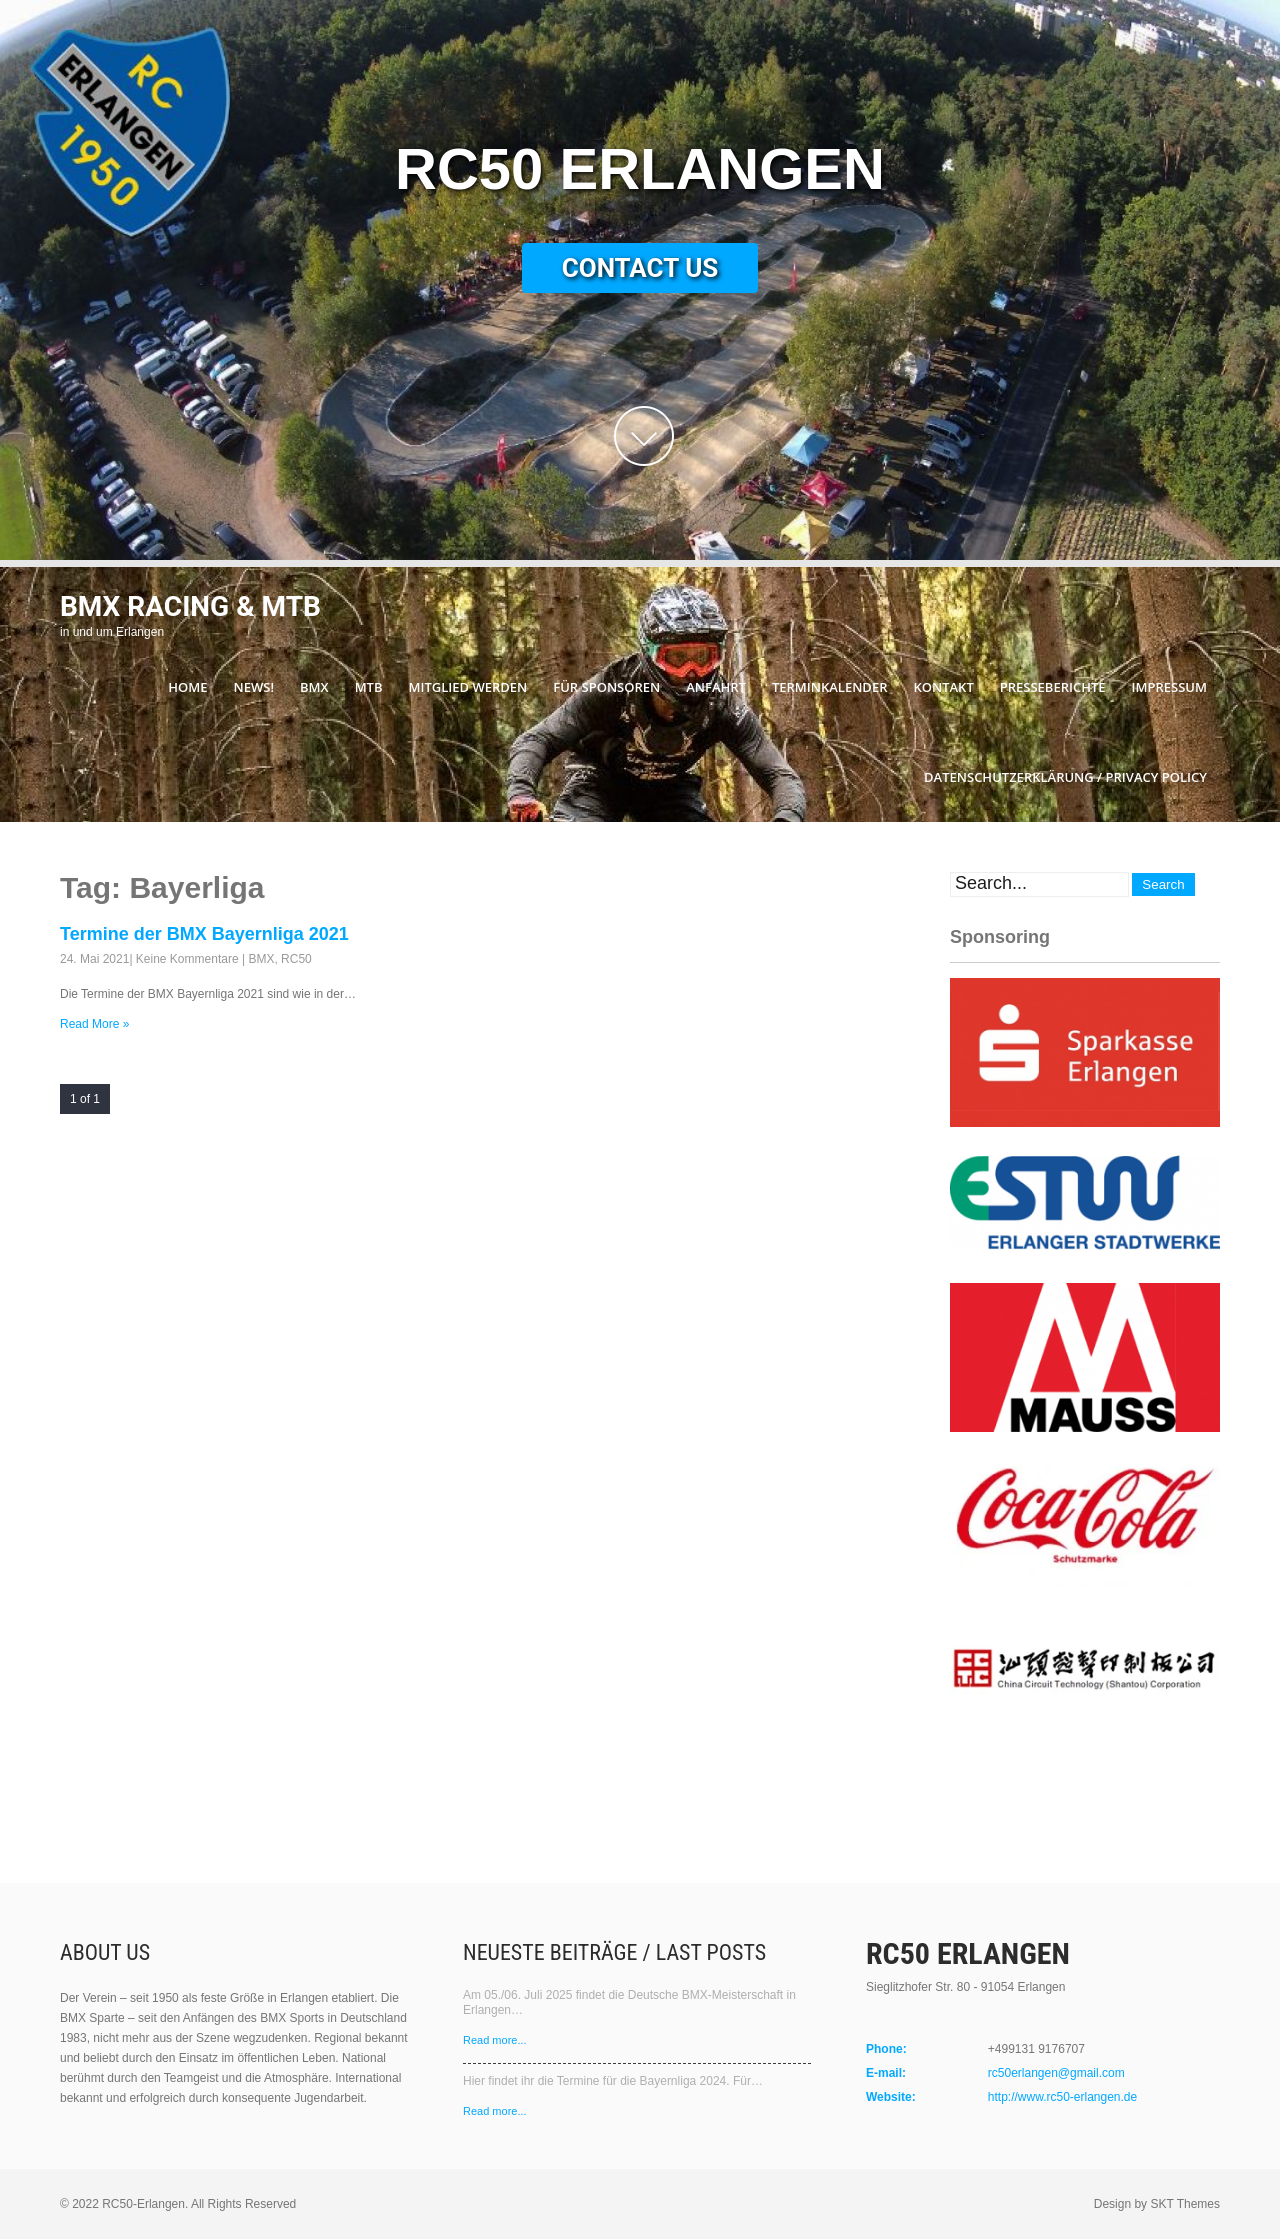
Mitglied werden (468, 687)
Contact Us (640, 268)
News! (254, 687)
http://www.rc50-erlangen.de (1062, 2097)
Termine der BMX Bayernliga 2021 (204, 934)
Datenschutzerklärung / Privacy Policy (1065, 777)
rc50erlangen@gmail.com (1056, 2073)
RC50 (296, 959)
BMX (314, 687)
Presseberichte (1053, 687)
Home (187, 687)
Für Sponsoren (606, 687)
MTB (369, 687)
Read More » (94, 1024)
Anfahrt (716, 687)
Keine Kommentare (187, 959)
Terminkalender (830, 687)
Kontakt (943, 687)
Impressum (1169, 687)
